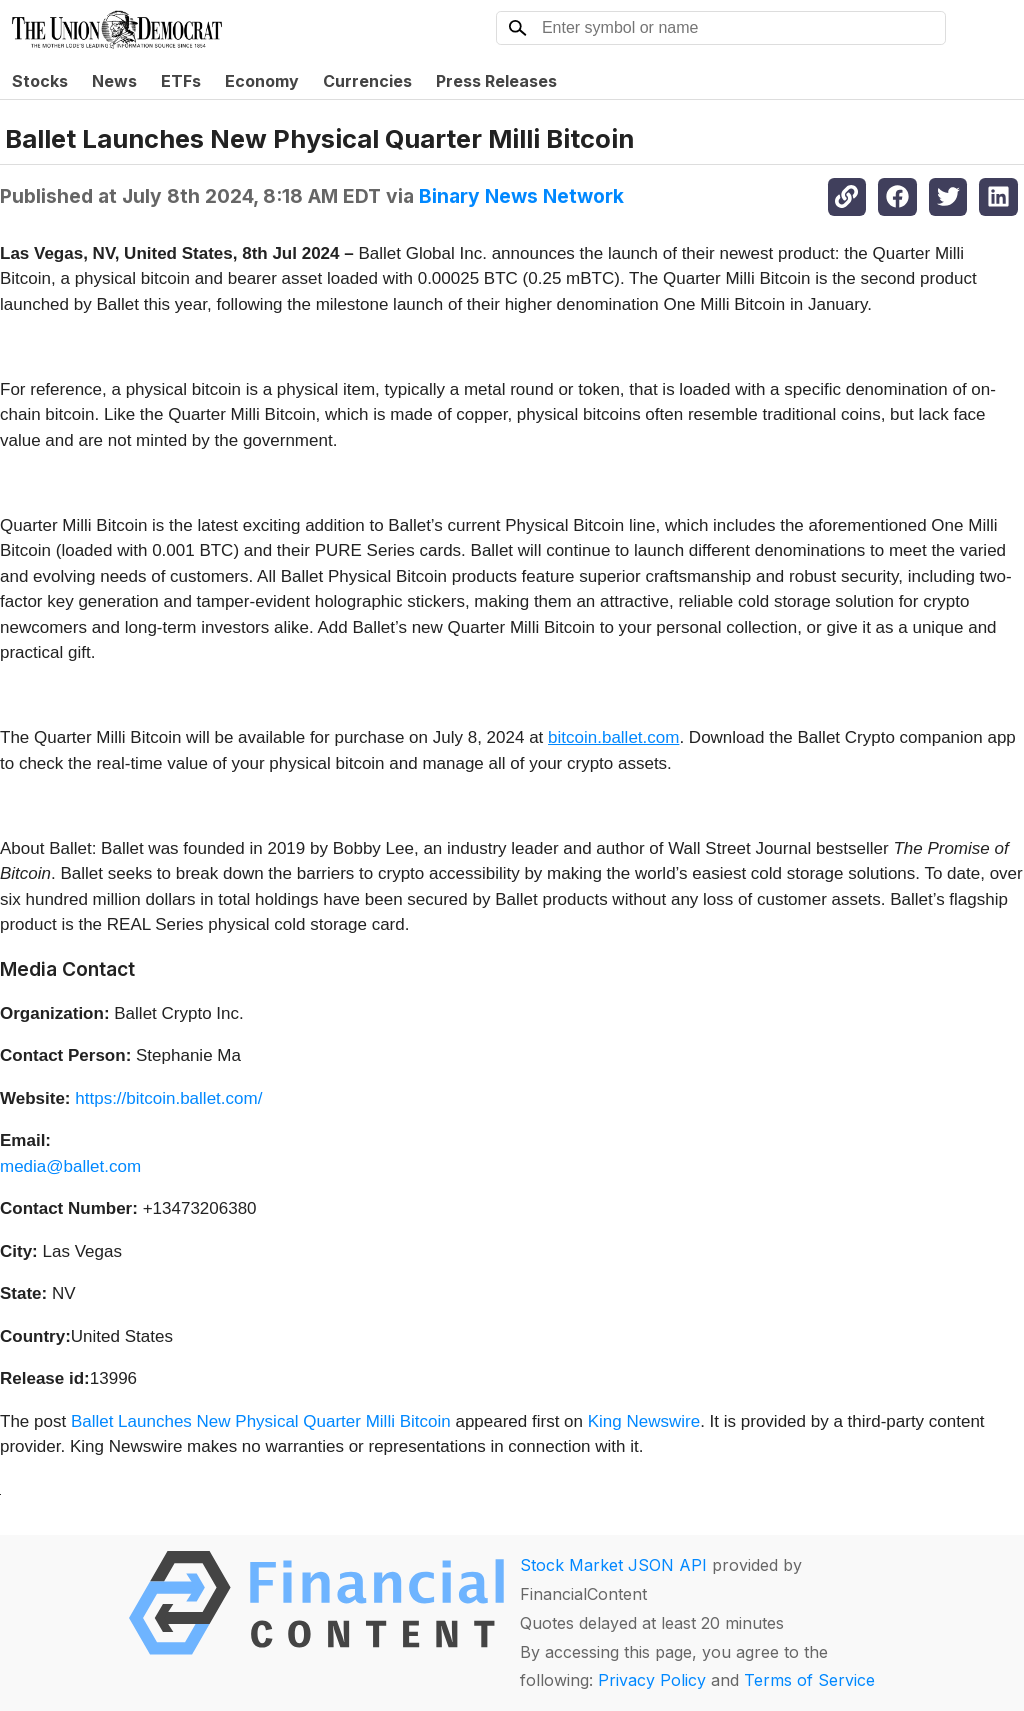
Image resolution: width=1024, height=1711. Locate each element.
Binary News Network (521, 196)
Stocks (40, 81)
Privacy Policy (652, 1680)
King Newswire (644, 1421)
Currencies (367, 81)
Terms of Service (809, 1680)
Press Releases (496, 81)
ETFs (181, 81)
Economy (262, 81)
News (114, 81)
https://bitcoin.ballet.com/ (168, 1098)
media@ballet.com (70, 1166)
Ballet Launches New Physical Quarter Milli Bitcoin (261, 1421)
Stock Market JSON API (613, 1565)
